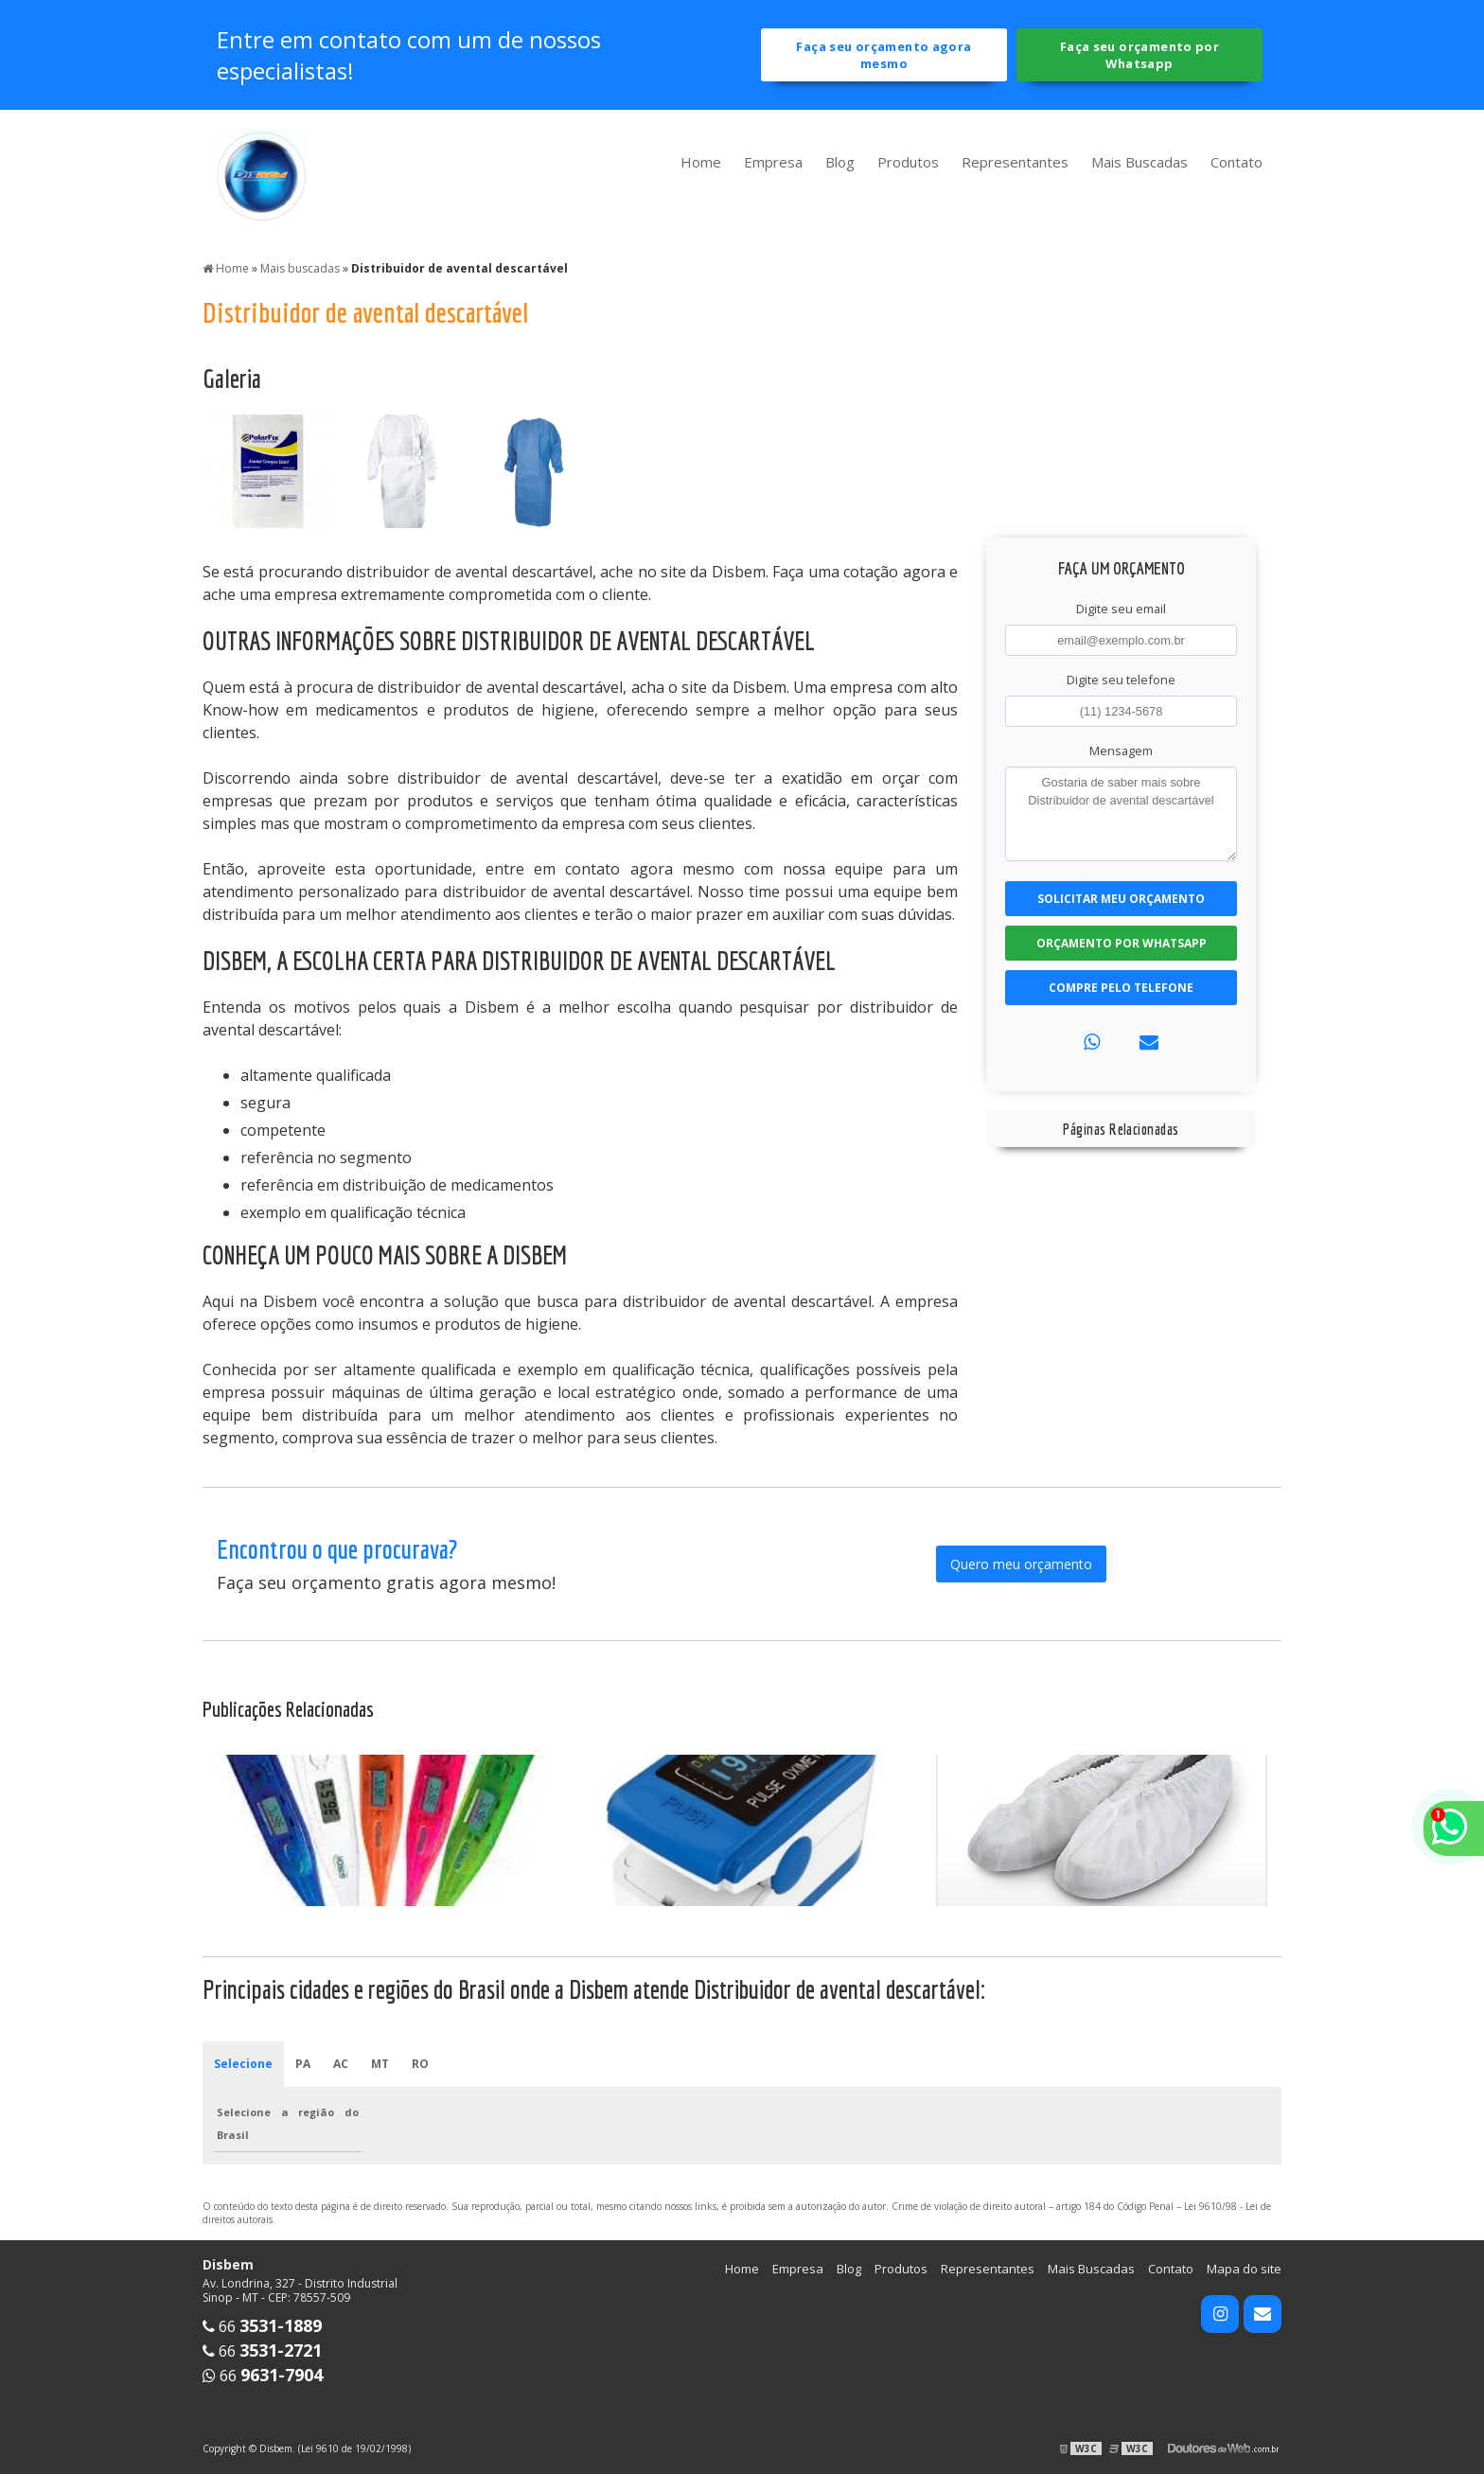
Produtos (908, 161)
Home (700, 161)
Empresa (773, 161)
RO (420, 2064)
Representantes (1015, 161)
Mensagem (1121, 750)
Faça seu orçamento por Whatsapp (1139, 55)
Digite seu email (1121, 608)
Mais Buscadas (1139, 161)
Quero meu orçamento (1021, 1564)
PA (302, 2064)
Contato (1236, 161)
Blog (840, 161)
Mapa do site (1244, 2268)
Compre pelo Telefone (1121, 988)
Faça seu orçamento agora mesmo (883, 55)
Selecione (243, 2064)
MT (380, 2064)
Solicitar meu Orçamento (1121, 899)
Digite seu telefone (1121, 679)
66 (262, 2326)
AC (340, 2064)
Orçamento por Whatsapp (1121, 943)
